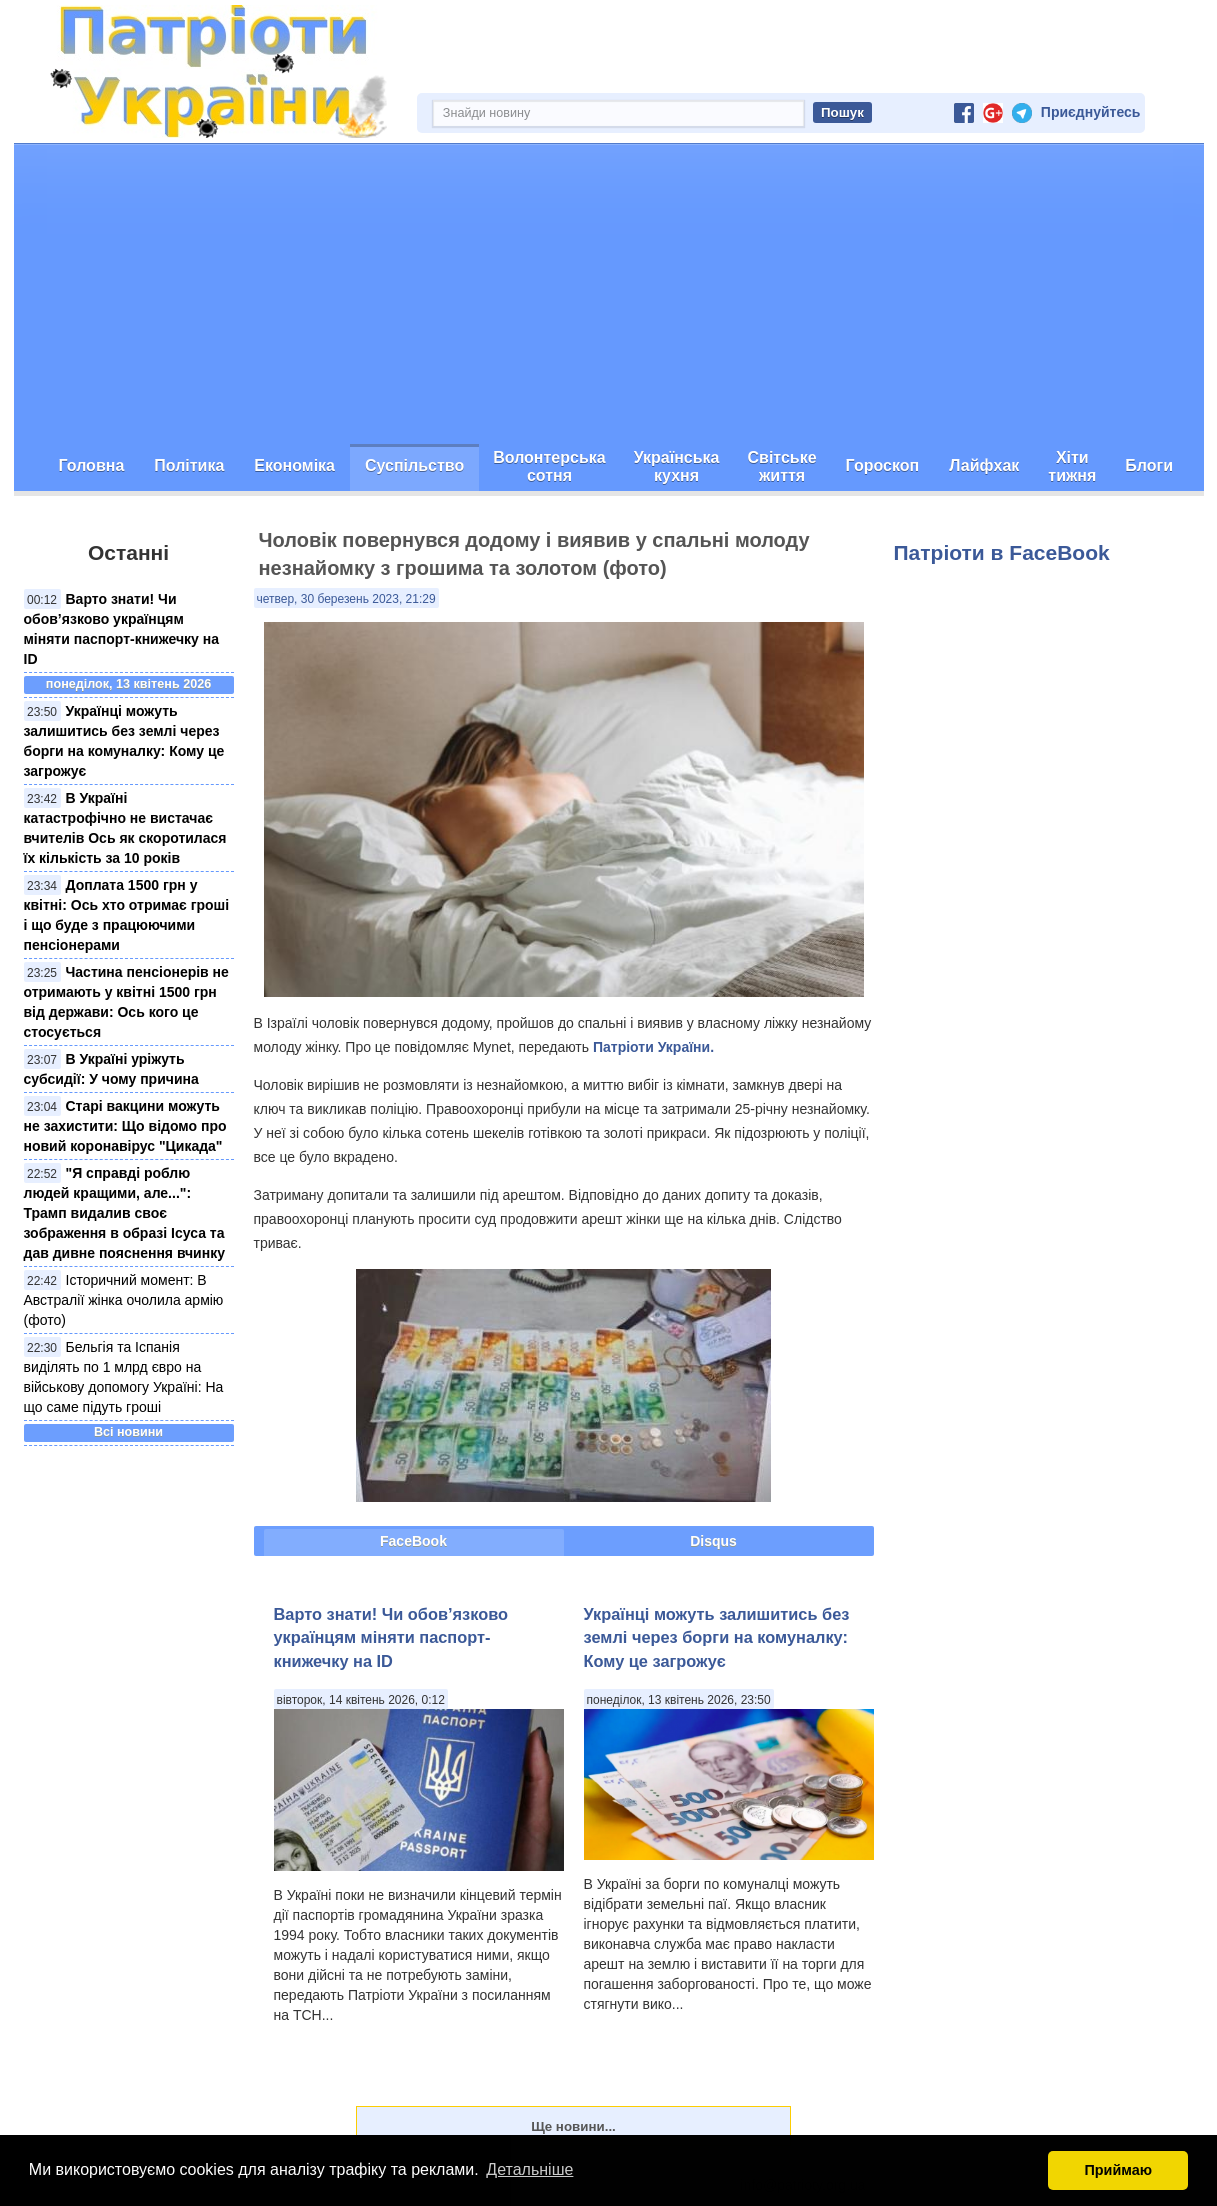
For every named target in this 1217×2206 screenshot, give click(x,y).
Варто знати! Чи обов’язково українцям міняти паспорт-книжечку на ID (391, 1637)
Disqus (713, 1541)
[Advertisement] (609, 294)
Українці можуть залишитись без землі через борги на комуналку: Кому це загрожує (717, 1637)
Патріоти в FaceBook (1002, 552)
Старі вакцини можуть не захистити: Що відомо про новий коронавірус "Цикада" (125, 1126)
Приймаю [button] (1118, 2170)
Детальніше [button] (529, 2169)
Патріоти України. (653, 1047)
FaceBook (413, 1541)
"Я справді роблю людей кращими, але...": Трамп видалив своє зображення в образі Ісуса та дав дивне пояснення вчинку (124, 1213)
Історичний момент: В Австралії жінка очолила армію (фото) (124, 1300)
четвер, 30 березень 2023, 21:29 (346, 599)
